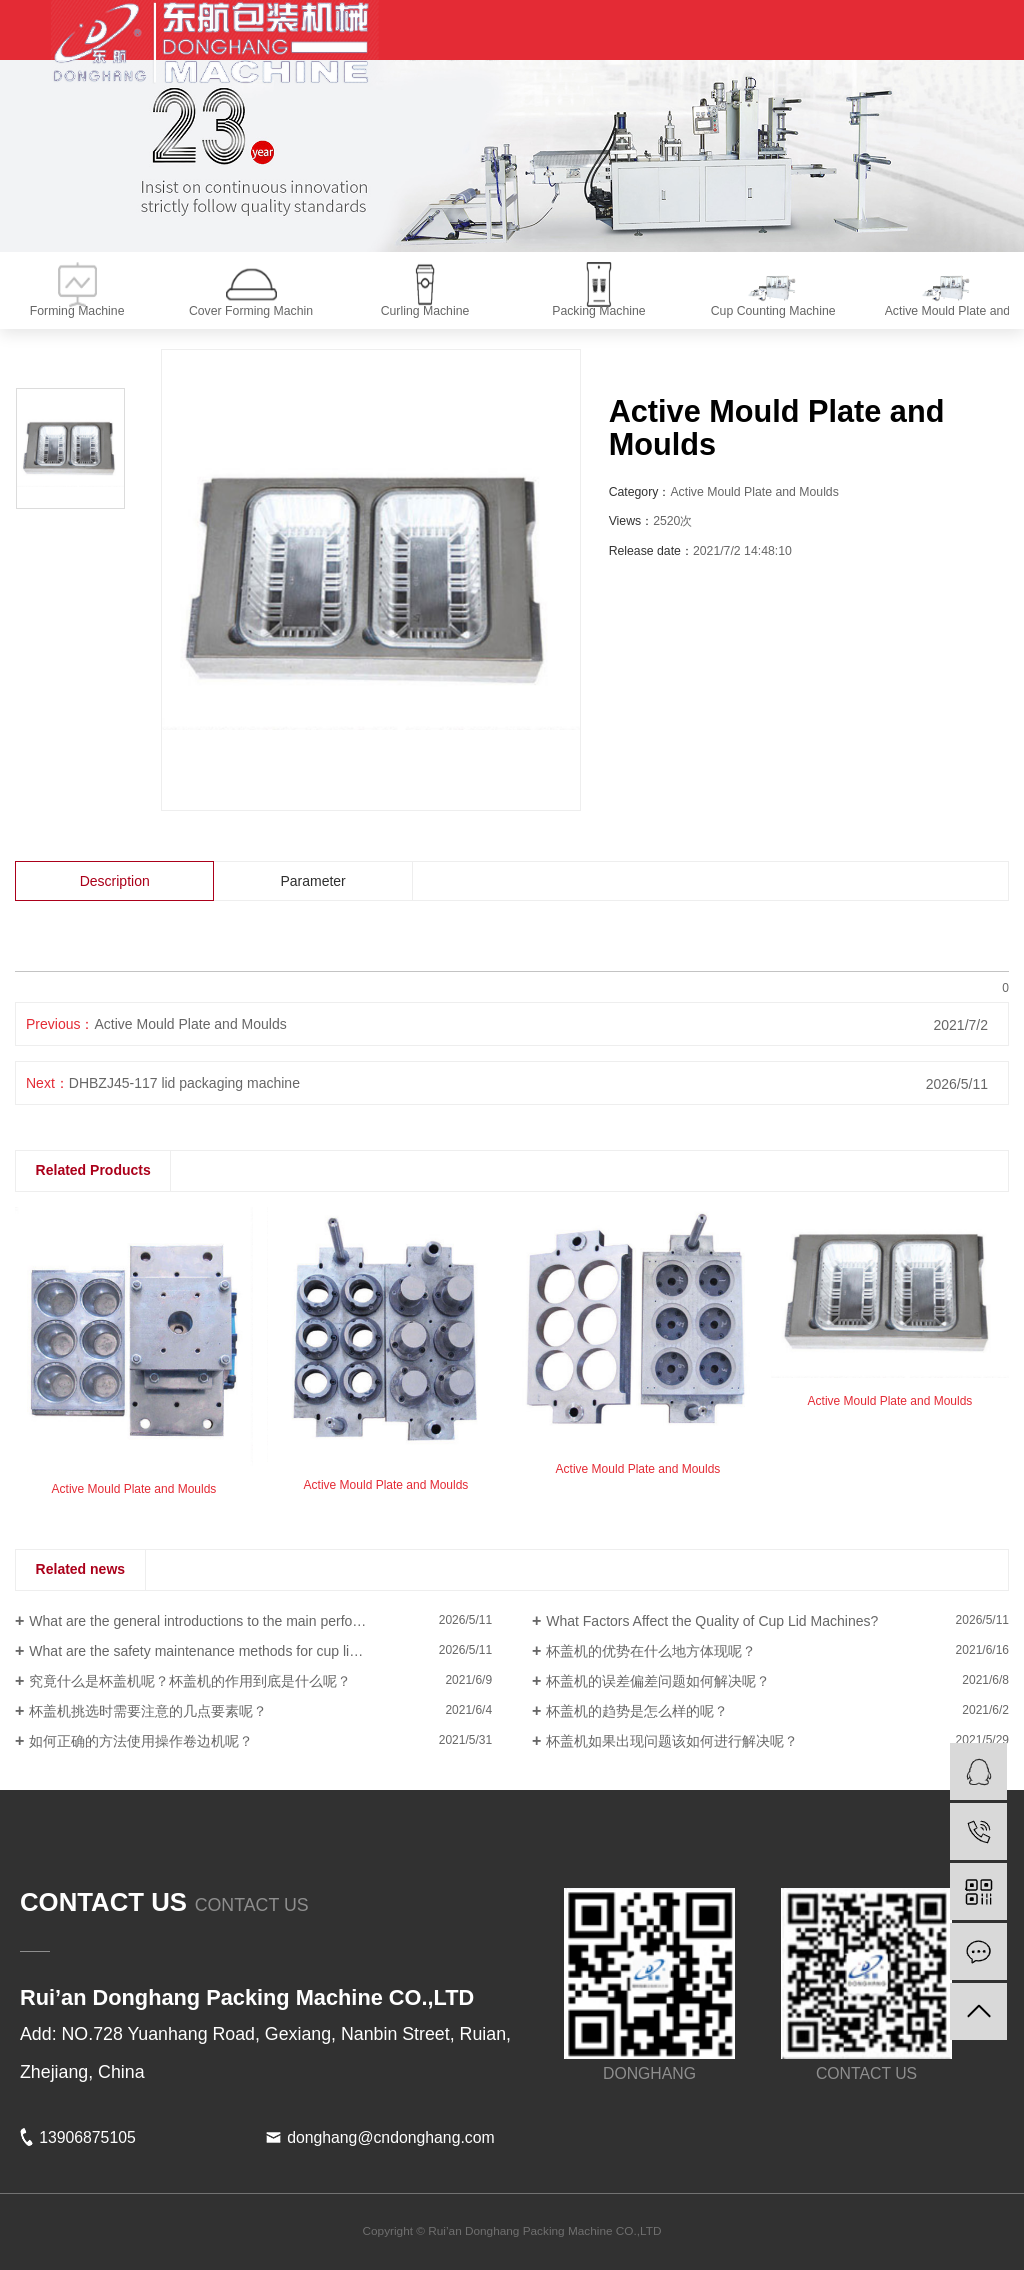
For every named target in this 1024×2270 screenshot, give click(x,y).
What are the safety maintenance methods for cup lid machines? (228, 1651)
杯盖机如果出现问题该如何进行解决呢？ (672, 1741)
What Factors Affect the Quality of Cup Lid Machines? (712, 1621)
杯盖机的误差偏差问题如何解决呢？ (658, 1681)
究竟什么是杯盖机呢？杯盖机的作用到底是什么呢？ (190, 1681)
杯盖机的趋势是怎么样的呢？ (637, 1711)
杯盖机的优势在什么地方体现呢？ (651, 1651)
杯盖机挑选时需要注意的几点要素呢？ (148, 1711)
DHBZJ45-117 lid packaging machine (184, 1083)
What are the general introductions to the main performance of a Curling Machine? (260, 1621)
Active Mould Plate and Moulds (190, 1024)
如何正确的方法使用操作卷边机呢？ (141, 1741)
